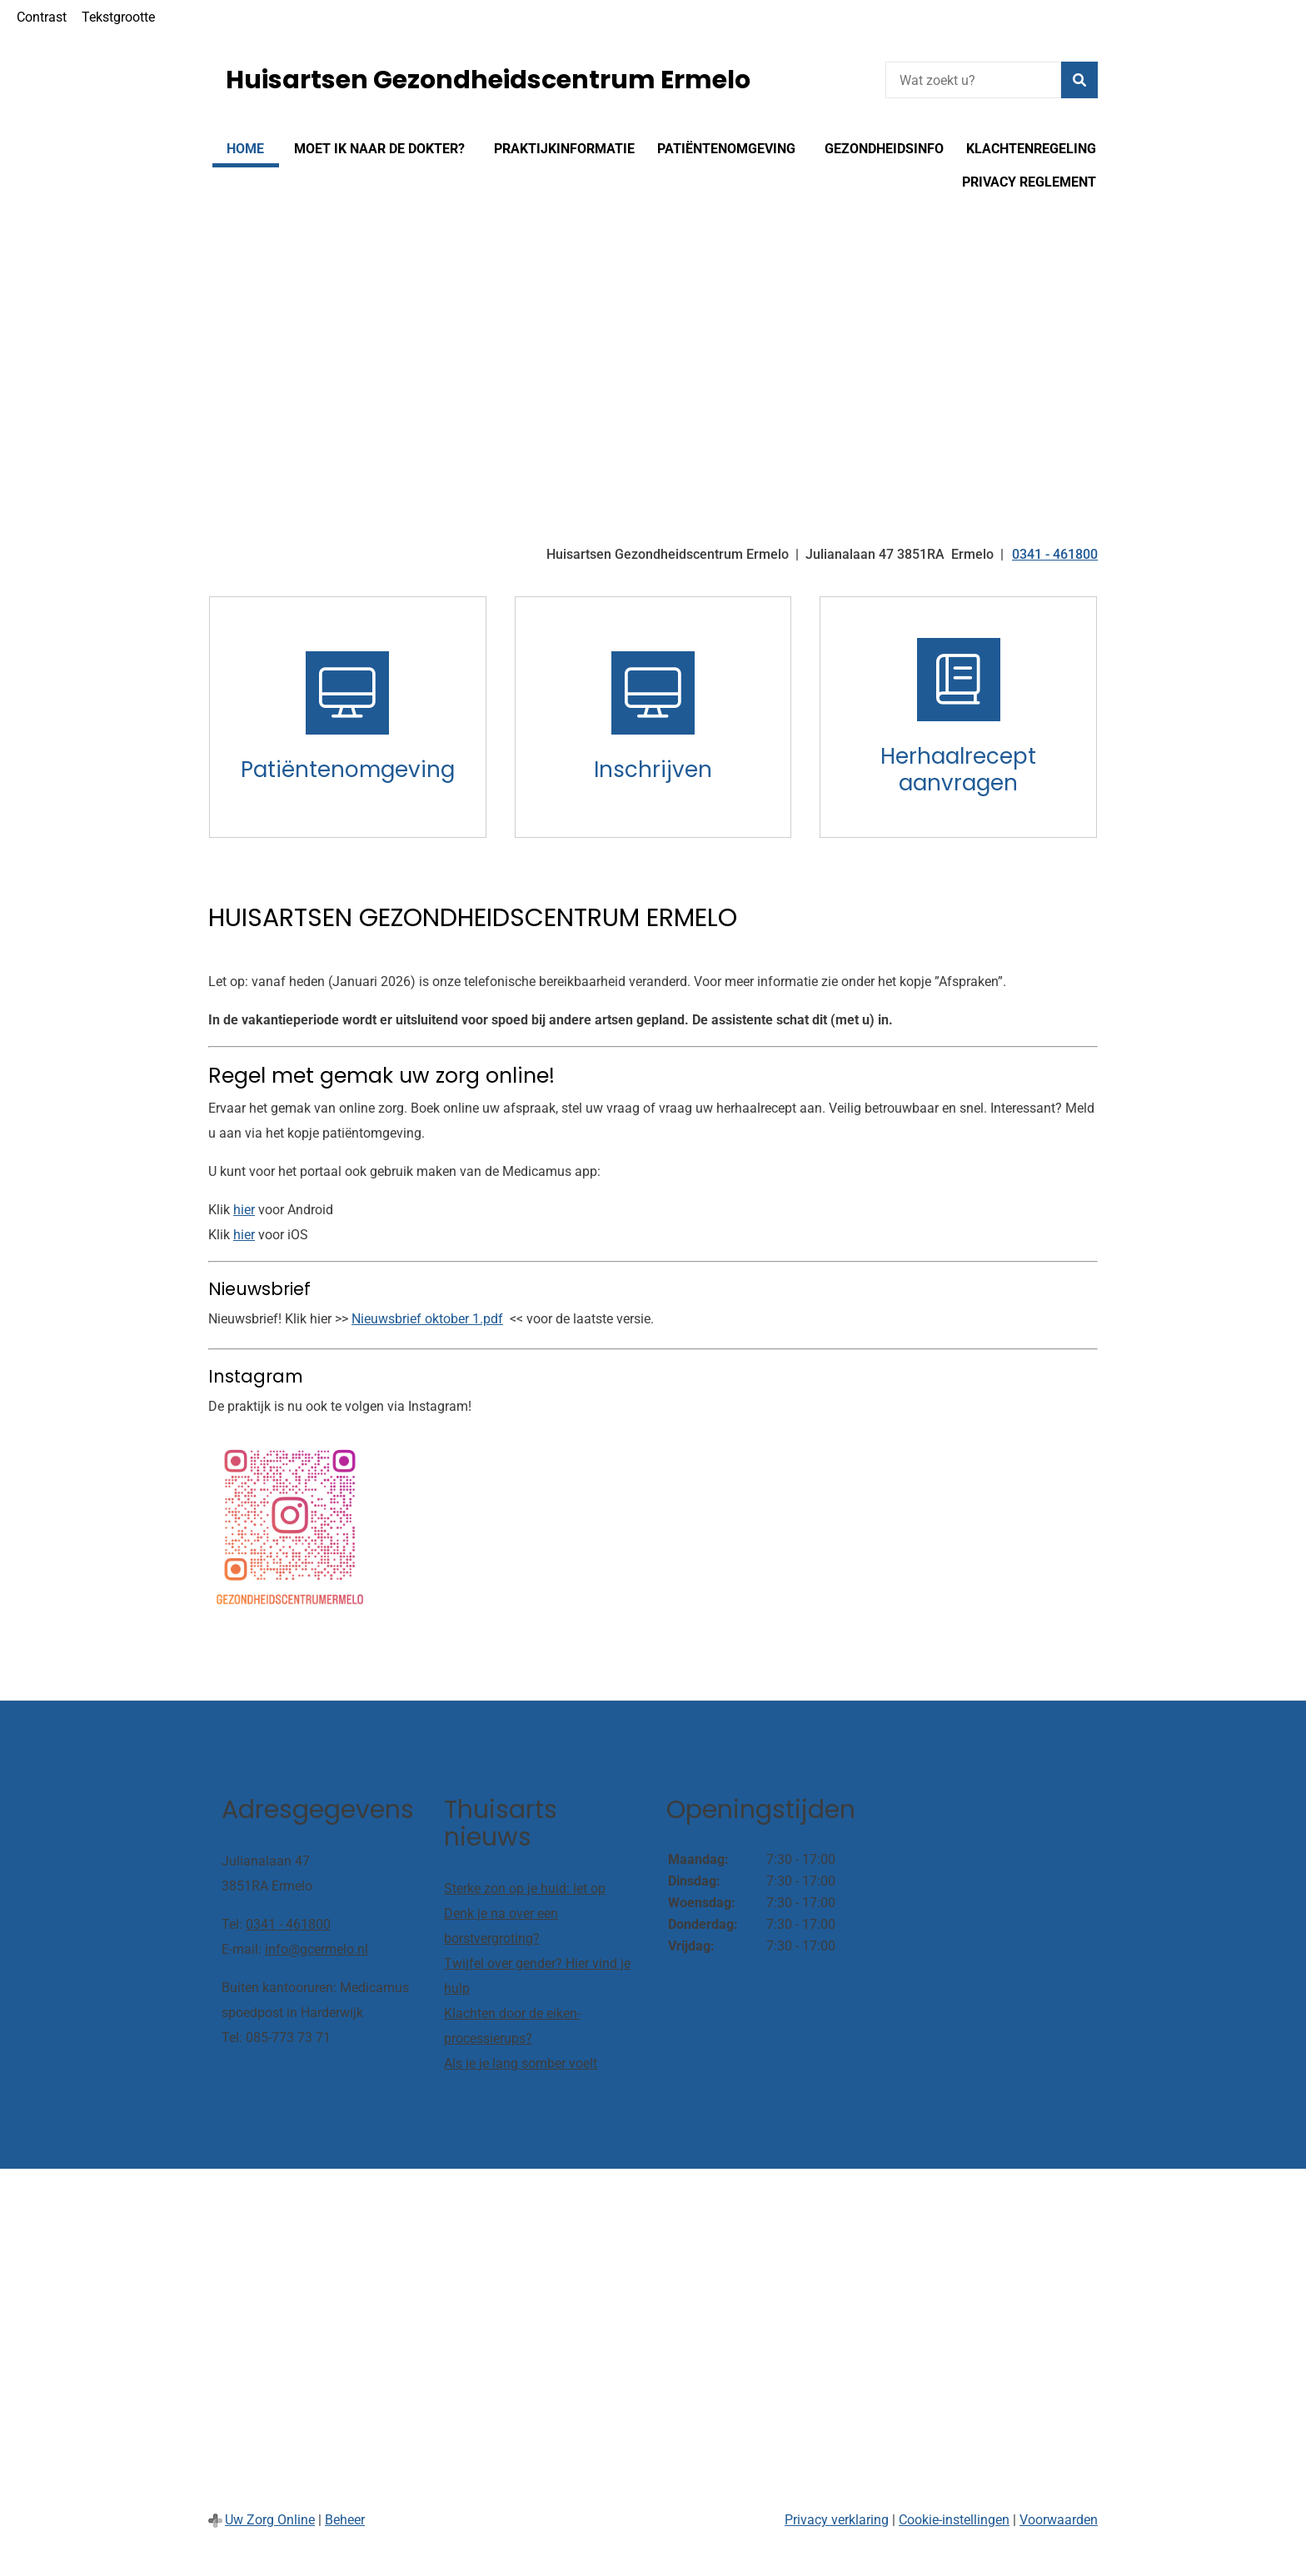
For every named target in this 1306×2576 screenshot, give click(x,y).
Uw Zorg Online (270, 2520)
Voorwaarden (1058, 2520)
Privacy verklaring (837, 2520)
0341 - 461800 (288, 1924)
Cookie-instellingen (954, 2520)
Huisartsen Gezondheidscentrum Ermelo (488, 79)
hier (244, 1210)
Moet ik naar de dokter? (379, 149)
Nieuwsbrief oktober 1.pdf (427, 1319)
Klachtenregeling (1031, 149)
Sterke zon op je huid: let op (525, 1888)
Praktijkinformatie (564, 149)
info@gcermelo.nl (316, 1949)
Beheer (345, 2520)
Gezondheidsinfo (884, 149)
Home (245, 149)
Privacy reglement (1029, 182)
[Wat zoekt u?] (973, 80)
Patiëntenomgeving (726, 149)
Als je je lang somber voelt (520, 2063)
